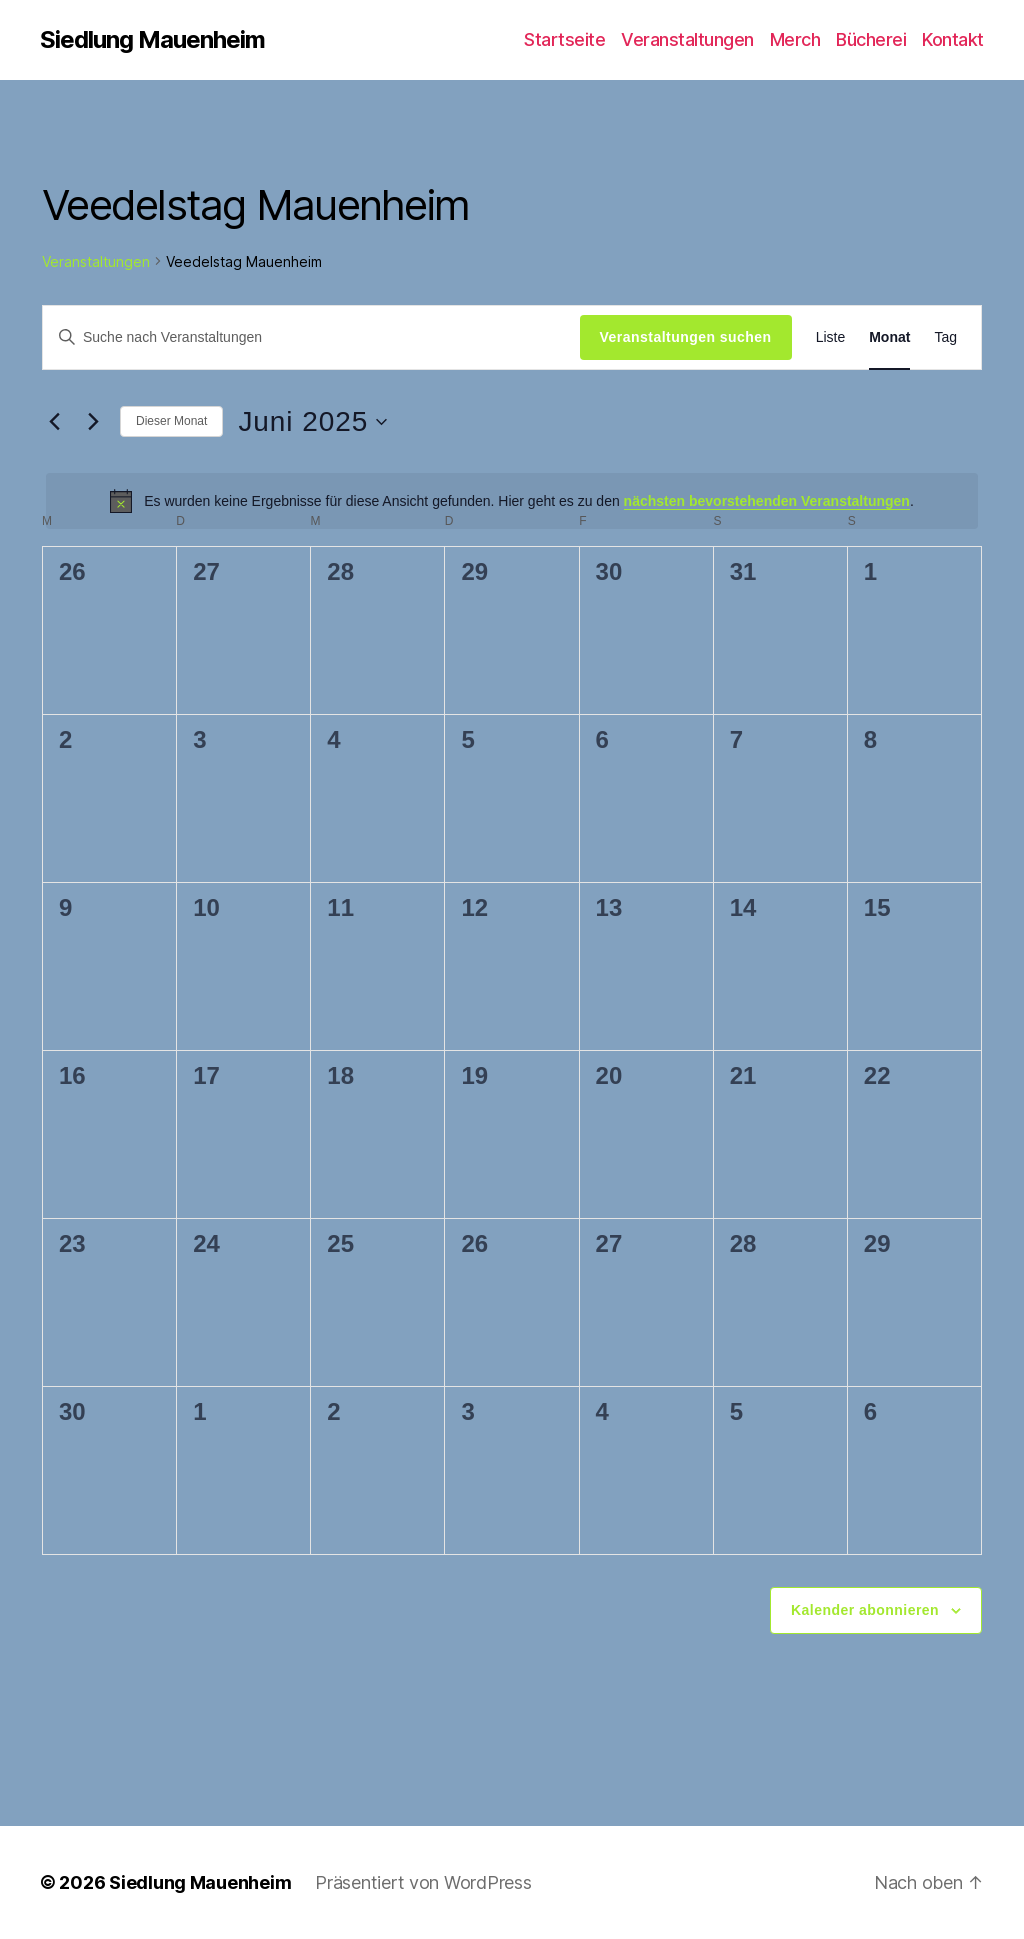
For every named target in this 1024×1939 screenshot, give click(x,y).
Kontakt (953, 39)
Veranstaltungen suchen (686, 337)
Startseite (564, 39)
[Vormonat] (54, 422)
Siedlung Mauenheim (152, 40)
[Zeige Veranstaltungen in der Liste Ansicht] (831, 337)
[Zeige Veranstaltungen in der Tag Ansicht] (945, 337)
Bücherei (871, 39)
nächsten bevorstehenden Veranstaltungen (767, 501)
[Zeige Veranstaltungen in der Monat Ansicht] (889, 337)
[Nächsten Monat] (93, 422)
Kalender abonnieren (865, 1610)
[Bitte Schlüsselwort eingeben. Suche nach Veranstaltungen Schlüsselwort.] (311, 337)
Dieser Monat (171, 421)
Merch (795, 39)
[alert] (512, 501)
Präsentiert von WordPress (423, 1882)
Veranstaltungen (687, 39)
